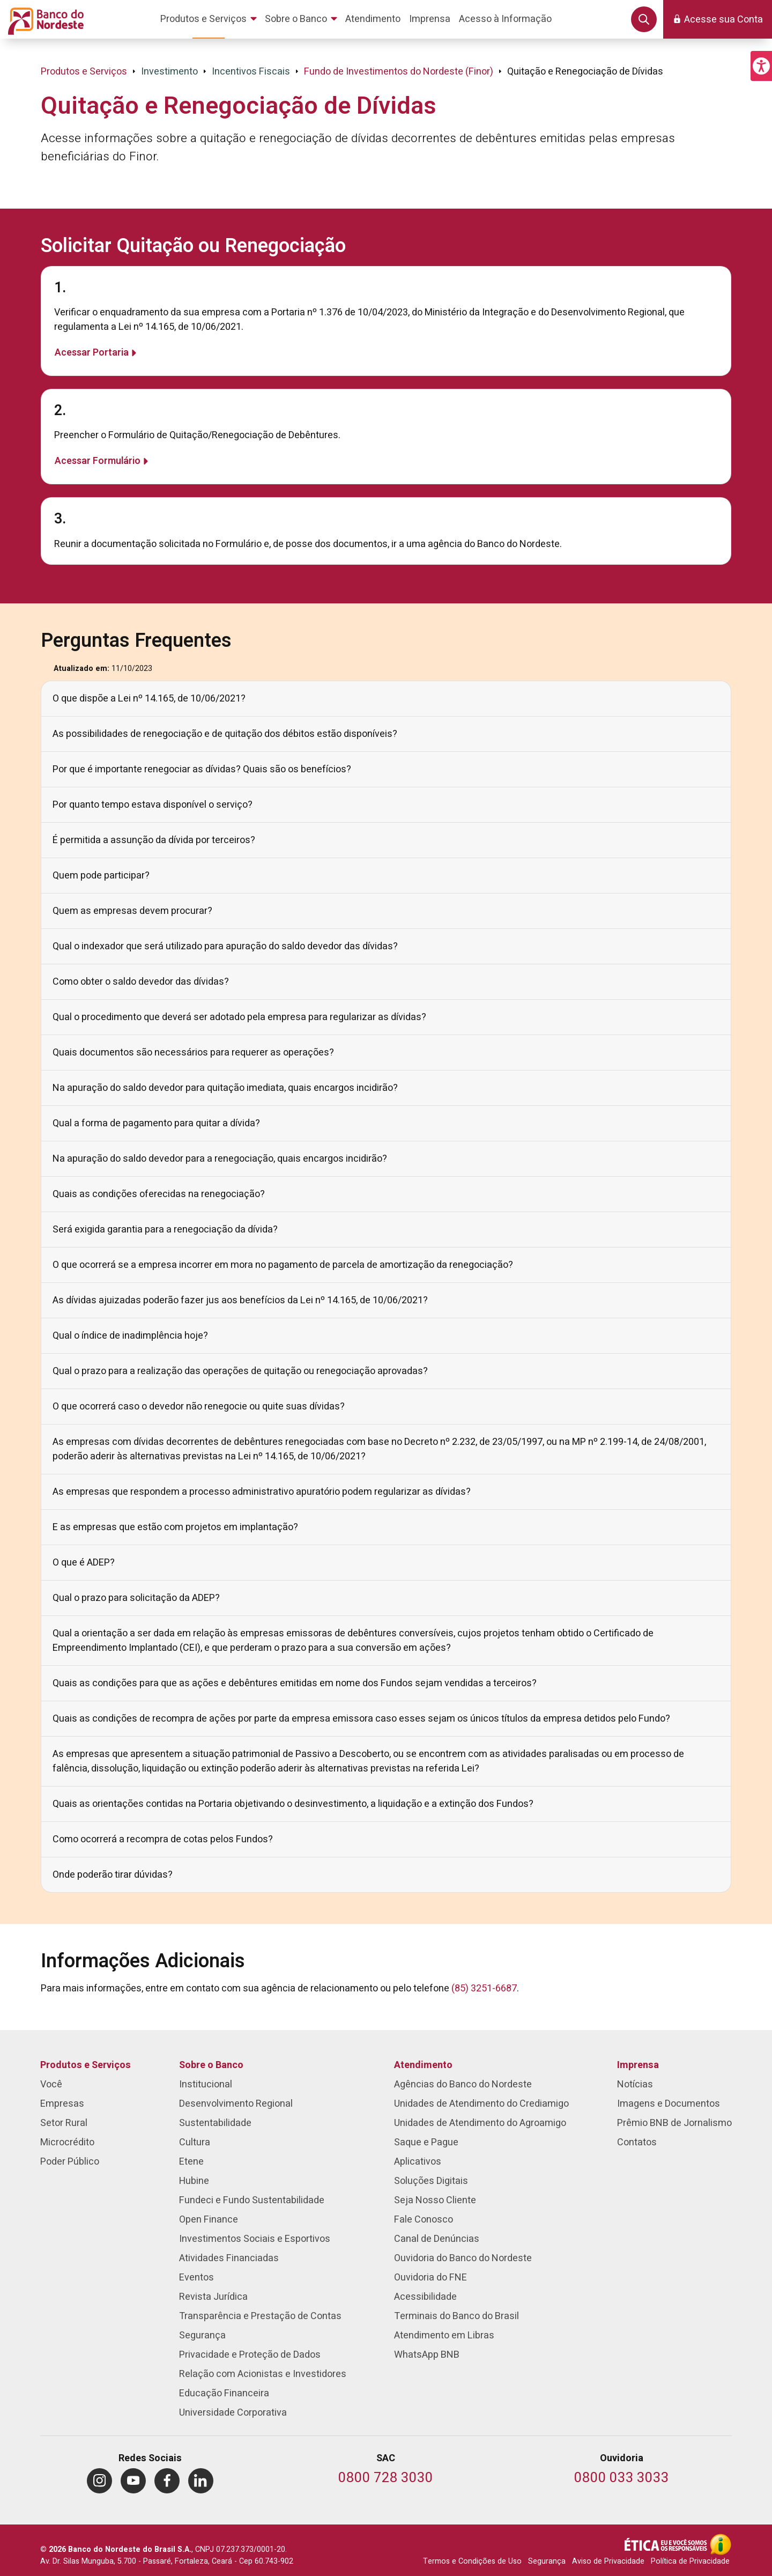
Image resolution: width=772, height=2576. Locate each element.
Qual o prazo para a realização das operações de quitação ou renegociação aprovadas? (240, 1371)
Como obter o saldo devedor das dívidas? (141, 982)
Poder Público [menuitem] (69, 2161)
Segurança (547, 2561)
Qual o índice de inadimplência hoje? (130, 1335)
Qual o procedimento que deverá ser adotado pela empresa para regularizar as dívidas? (239, 1017)
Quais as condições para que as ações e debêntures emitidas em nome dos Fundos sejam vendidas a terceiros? (295, 1683)
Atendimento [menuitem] (423, 2065)
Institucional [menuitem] (205, 2084)
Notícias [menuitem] (635, 2084)
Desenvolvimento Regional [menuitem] (236, 2104)
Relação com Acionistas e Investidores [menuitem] (262, 2374)
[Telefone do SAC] (385, 2478)
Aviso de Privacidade (608, 2561)
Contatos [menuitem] (637, 2142)
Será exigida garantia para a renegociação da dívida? (165, 1229)
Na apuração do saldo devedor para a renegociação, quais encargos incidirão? (220, 1159)
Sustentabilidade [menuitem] (215, 2123)
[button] (761, 66)
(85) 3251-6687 (484, 1988)
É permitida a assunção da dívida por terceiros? (154, 840)
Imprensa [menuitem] (638, 2065)
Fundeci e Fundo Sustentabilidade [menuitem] (251, 2200)
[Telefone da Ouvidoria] (621, 2478)
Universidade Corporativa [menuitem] (233, 2412)
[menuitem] (210, 19)
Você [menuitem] (51, 2084)
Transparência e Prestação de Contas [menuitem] (260, 2316)
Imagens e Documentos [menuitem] (668, 2104)
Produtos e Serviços (84, 71)
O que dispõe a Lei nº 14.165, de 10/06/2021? (149, 698)
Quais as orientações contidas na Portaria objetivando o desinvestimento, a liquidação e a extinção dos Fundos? (293, 1804)
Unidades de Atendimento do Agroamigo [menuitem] (480, 2123)
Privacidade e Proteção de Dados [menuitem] (250, 2355)
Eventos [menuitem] (196, 2277)
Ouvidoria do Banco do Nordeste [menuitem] (463, 2258)
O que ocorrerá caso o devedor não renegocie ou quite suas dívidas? (199, 1406)
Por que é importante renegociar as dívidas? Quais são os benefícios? (202, 769)
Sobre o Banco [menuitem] (211, 2065)
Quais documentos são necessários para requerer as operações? (193, 1052)
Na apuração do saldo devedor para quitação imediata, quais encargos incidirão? (225, 1088)
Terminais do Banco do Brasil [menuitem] (456, 2316)
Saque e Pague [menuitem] (426, 2142)
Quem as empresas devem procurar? (132, 911)
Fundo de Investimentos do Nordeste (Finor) (398, 71)
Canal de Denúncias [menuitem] (436, 2239)
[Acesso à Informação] (720, 2544)
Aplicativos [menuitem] (417, 2161)
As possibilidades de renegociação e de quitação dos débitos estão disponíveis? (225, 734)
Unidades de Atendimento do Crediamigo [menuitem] (481, 2104)
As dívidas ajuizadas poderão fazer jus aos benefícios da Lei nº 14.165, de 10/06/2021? (240, 1300)
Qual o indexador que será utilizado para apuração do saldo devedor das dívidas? (225, 946)
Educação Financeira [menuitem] (224, 2393)
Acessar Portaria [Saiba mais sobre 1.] (92, 352)
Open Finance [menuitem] (208, 2219)
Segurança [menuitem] (202, 2335)
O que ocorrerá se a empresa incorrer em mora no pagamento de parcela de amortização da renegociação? (283, 1265)
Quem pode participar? (101, 875)
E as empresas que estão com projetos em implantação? (175, 1527)
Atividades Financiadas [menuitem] (229, 2258)
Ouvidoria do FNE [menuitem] (430, 2277)
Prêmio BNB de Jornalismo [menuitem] (674, 2123)
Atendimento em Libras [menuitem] (444, 2335)
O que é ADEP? (84, 1562)
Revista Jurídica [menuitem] (213, 2297)
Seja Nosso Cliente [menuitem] (435, 2200)
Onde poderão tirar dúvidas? (113, 1875)
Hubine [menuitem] (194, 2181)
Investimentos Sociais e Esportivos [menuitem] (254, 2239)
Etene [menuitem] (191, 2161)
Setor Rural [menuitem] (63, 2123)
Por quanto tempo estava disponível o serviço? (153, 805)
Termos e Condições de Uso (472, 2561)
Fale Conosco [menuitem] (423, 2219)
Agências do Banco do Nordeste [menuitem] (463, 2084)
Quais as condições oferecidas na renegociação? (159, 1194)
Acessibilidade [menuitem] (425, 2297)
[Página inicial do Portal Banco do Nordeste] (43, 19)
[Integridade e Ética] (667, 2544)
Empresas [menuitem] (62, 2104)
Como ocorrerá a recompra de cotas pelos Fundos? (163, 1839)
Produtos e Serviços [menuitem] (85, 2065)
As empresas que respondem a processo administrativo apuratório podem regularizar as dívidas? (262, 1492)
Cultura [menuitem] (194, 2142)
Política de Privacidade (690, 2561)
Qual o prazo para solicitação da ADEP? (136, 1598)
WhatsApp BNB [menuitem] (426, 2355)
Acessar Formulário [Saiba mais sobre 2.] (97, 461)
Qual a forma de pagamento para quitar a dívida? (156, 1123)
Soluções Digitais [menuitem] (431, 2181)
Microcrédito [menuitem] (67, 2142)
